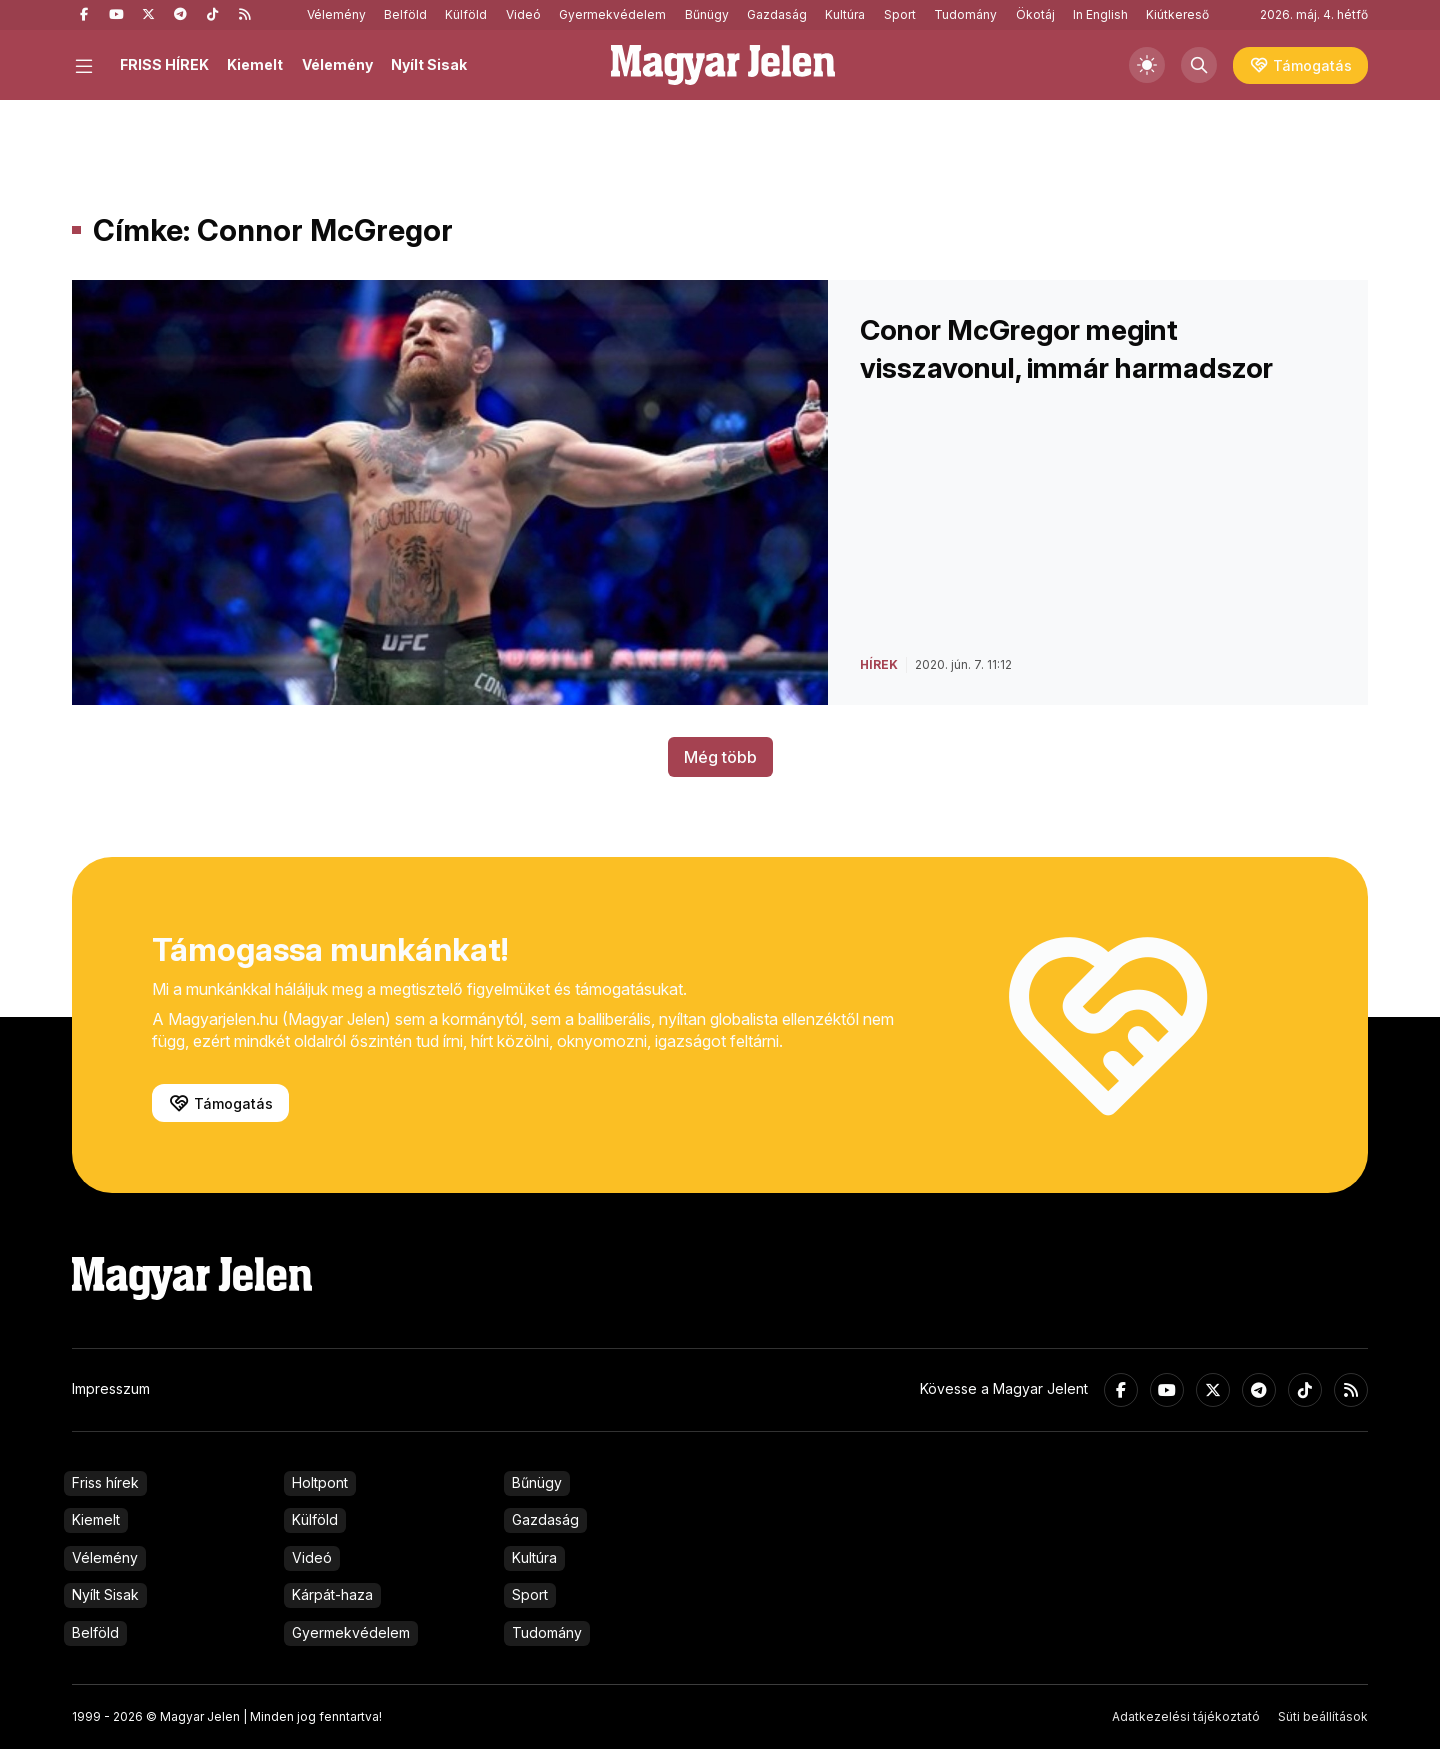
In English (1100, 14)
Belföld (405, 14)
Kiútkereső (1177, 14)
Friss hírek (105, 1482)
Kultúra (845, 14)
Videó (523, 14)
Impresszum (111, 1388)
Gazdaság (777, 14)
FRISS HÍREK (164, 64)
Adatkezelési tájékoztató (1186, 1716)
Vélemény (336, 14)
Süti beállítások (1323, 1716)
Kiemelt (255, 64)
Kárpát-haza (332, 1594)
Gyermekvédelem (612, 14)
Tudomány (965, 14)
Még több (720, 757)
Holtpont (320, 1482)
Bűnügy (707, 14)
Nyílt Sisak (429, 64)
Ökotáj (1035, 14)
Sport (900, 14)
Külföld (466, 14)
